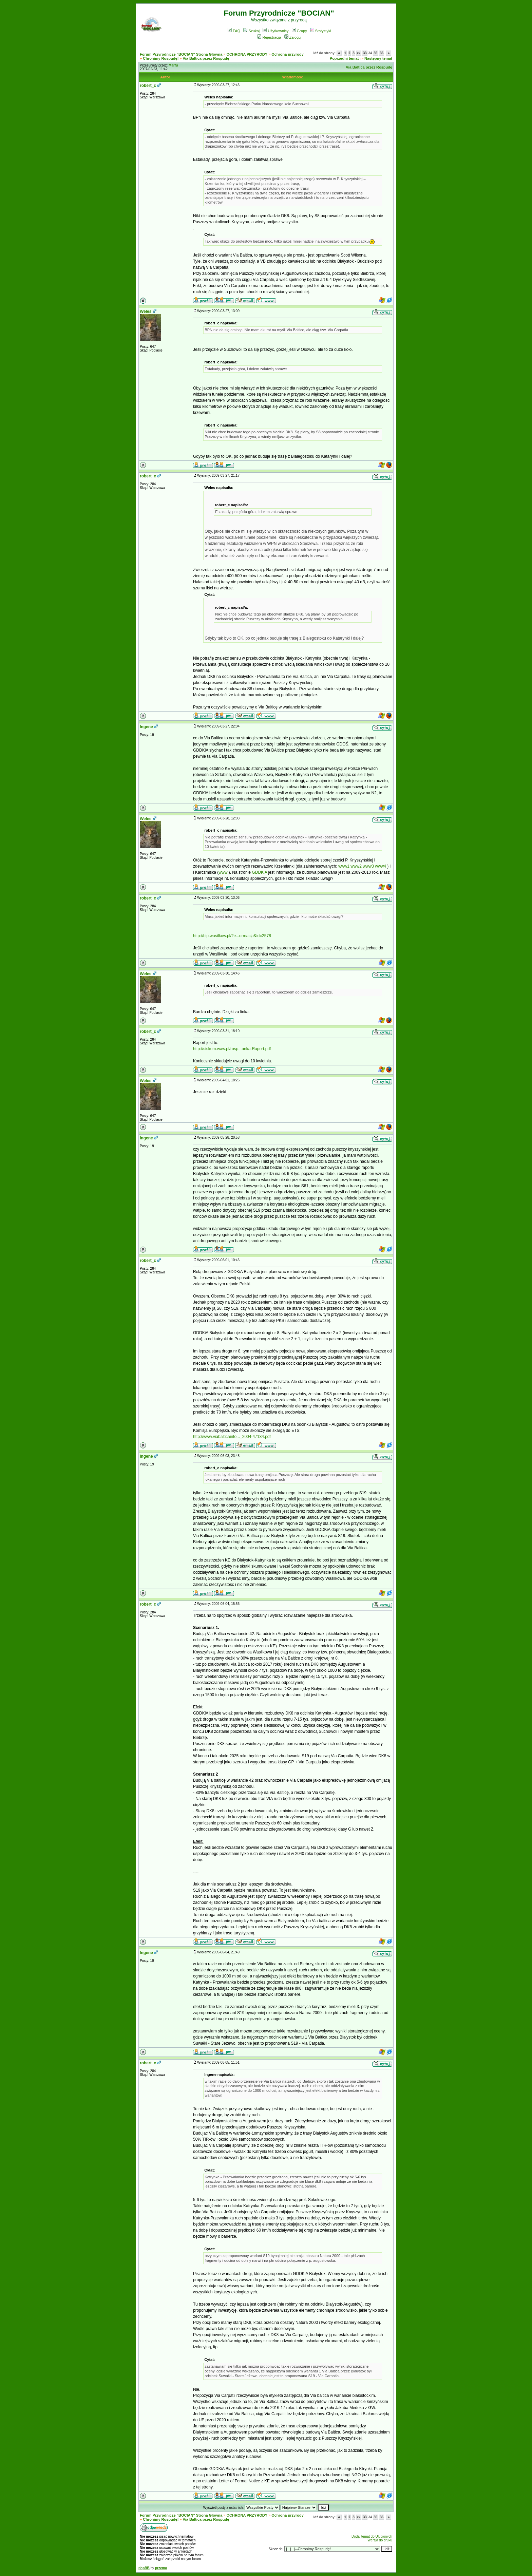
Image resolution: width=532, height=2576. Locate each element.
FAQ (234, 31)
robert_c (148, 85)
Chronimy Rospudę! (160, 58)
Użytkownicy (275, 31)
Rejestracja (269, 37)
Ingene (146, 726)
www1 (343, 866)
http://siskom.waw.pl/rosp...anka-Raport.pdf (232, 1048)
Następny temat (378, 58)
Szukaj (251, 31)
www (222, 872)
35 (375, 53)
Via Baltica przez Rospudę (206, 58)
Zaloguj (293, 37)
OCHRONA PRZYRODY (247, 54)
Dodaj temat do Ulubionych (372, 2536)
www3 (368, 866)
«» (359, 53)
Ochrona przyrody (287, 54)
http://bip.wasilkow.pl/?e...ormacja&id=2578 (232, 935)
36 (381, 53)
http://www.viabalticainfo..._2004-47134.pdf (232, 1436)
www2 (356, 866)
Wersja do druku (379, 2540)
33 (364, 53)
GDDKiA (259, 872)
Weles (145, 311)
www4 (380, 866)
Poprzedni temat (344, 58)
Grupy (299, 31)
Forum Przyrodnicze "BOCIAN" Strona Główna (181, 54)
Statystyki (320, 31)
